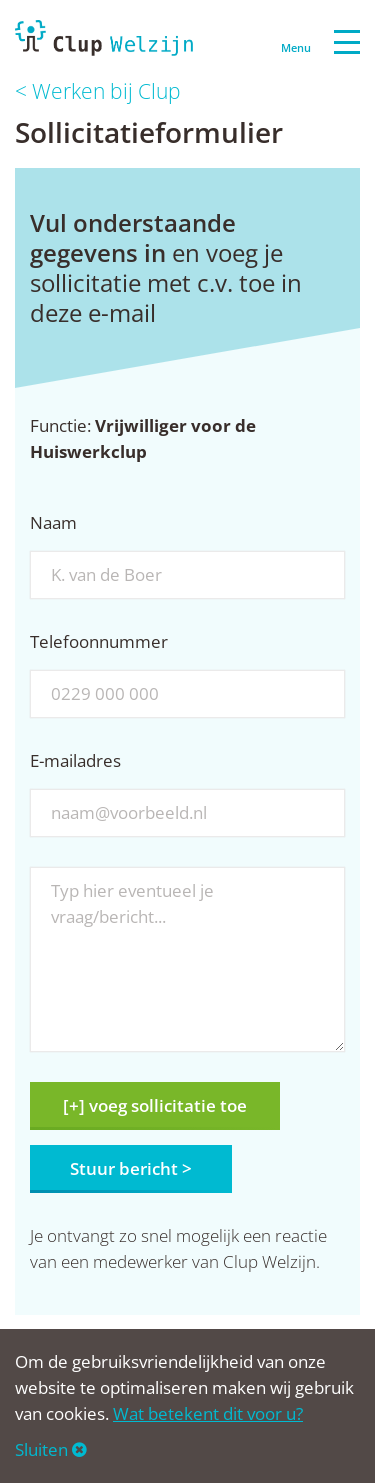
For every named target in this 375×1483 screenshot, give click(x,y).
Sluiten (51, 1449)
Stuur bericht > (131, 1168)
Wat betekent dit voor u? (208, 1413)
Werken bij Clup (106, 91)
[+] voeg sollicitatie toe (155, 1105)
